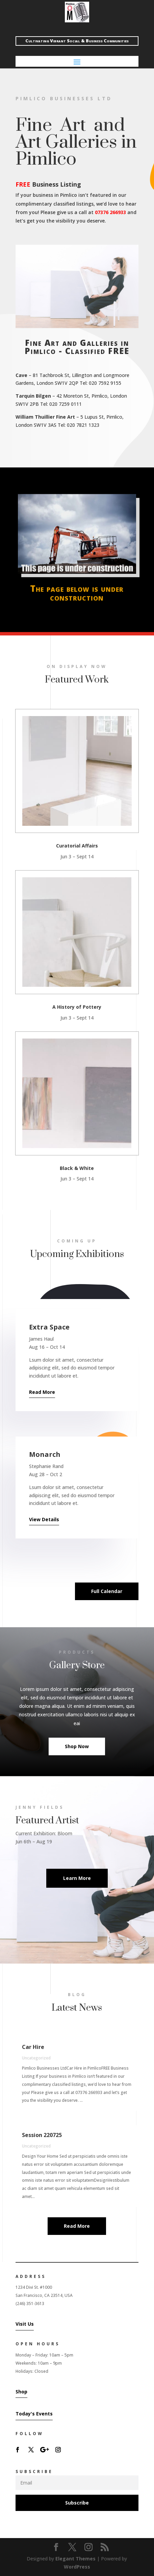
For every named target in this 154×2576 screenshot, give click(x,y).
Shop (21, 2391)
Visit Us (25, 2324)
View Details (44, 1519)
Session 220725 (42, 2135)
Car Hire (33, 2047)
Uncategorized (36, 2058)
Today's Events (34, 2413)
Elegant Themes (75, 2558)
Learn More (77, 1878)
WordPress (77, 2566)
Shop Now (77, 1746)
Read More (42, 1392)
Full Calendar (106, 1591)
